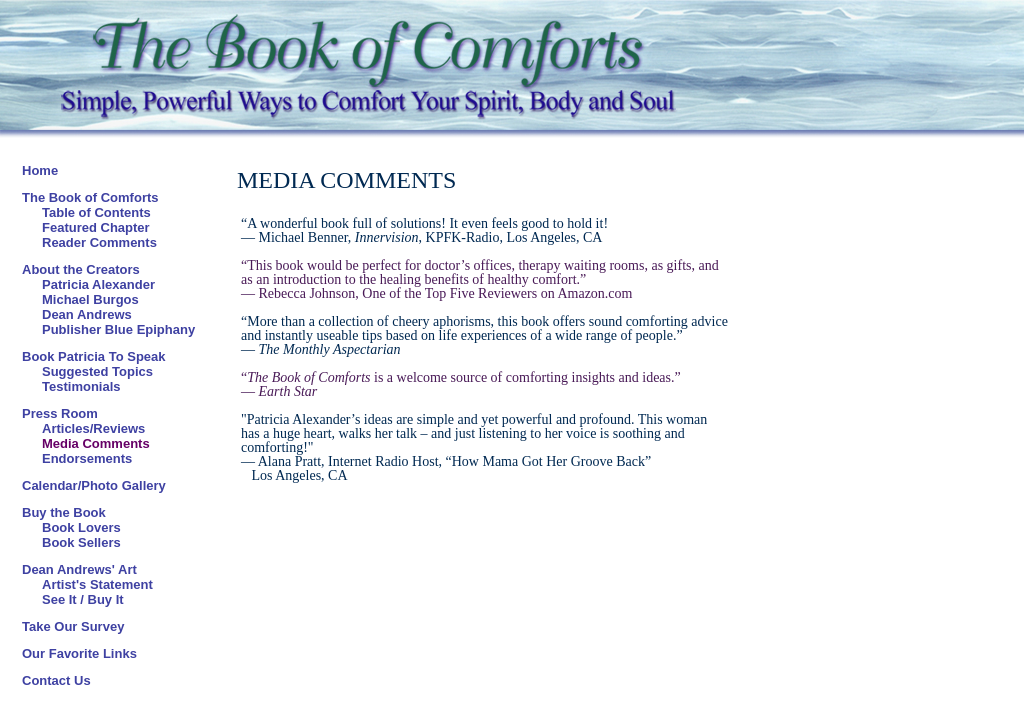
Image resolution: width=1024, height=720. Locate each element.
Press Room (60, 413)
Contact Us (56, 680)
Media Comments (96, 443)
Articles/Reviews (93, 428)
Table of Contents (96, 212)
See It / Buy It (83, 599)
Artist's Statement (97, 584)
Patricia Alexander (98, 284)
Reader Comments (99, 242)
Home (40, 170)
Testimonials (81, 386)
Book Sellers (81, 542)
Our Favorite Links (79, 653)
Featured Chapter (96, 227)
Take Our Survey (73, 626)
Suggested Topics (97, 371)
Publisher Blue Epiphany (118, 329)
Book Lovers (81, 527)
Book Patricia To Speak (94, 356)
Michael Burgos (90, 299)
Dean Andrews (87, 314)
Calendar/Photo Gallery (94, 485)
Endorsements (87, 458)
